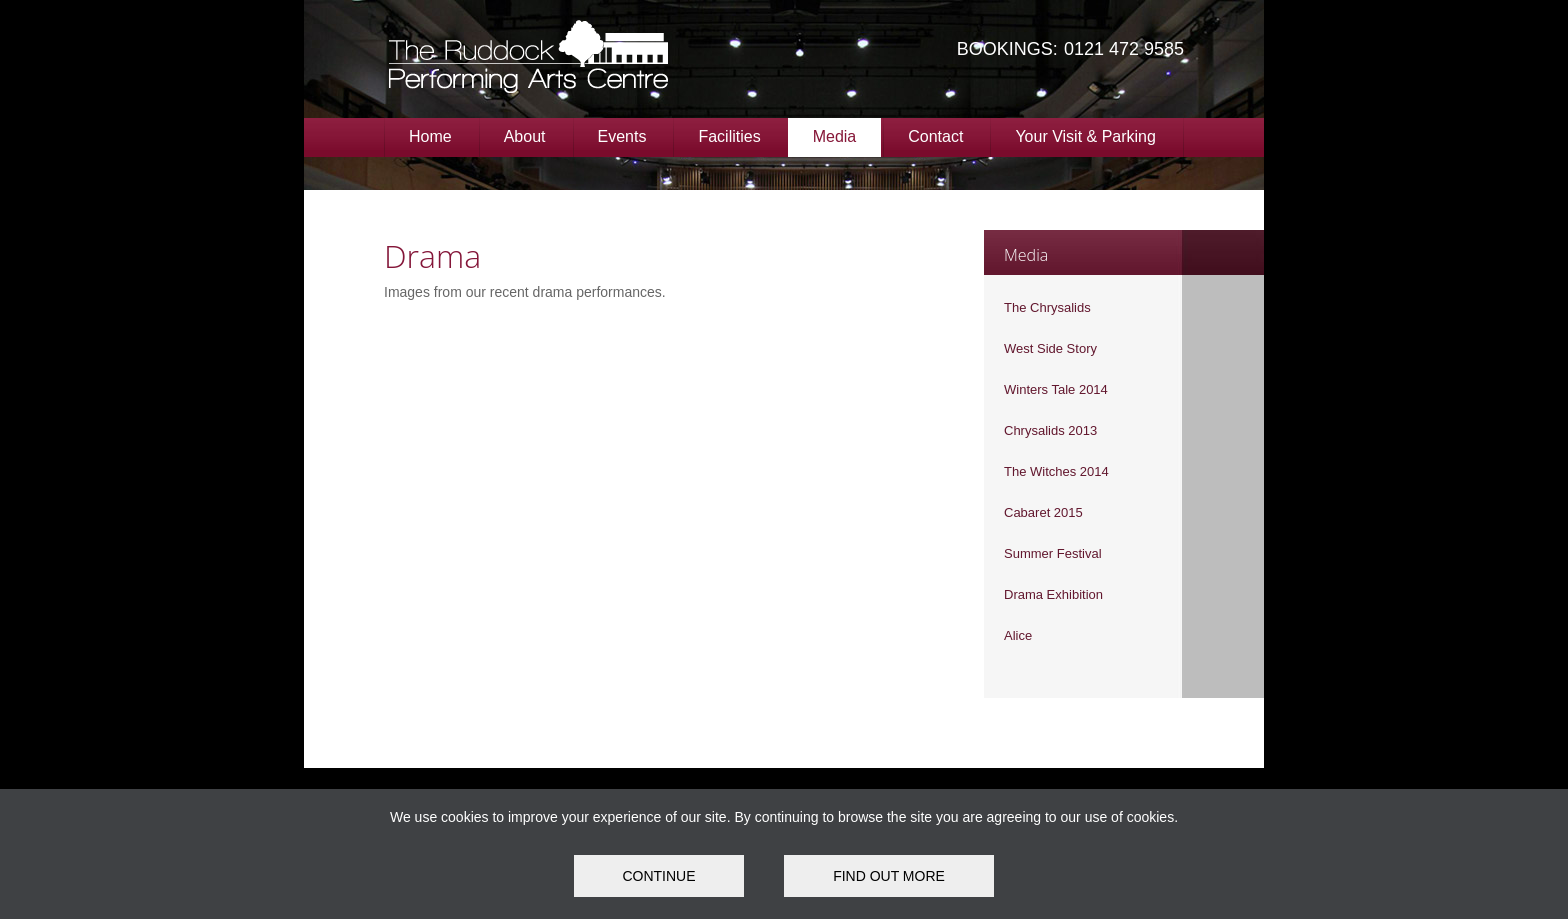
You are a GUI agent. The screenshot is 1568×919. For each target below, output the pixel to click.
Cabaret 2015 (1043, 512)
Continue (658, 876)
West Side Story (1050, 348)
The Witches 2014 (1056, 471)
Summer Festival (1053, 553)
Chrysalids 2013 (1050, 430)
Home (430, 136)
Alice (1018, 635)
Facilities (729, 136)
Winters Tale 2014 (1056, 389)
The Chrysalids (1047, 307)
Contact (935, 136)
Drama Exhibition (1053, 594)
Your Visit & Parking (1085, 136)
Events (622, 136)
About (525, 136)
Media (835, 136)
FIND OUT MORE (889, 876)
